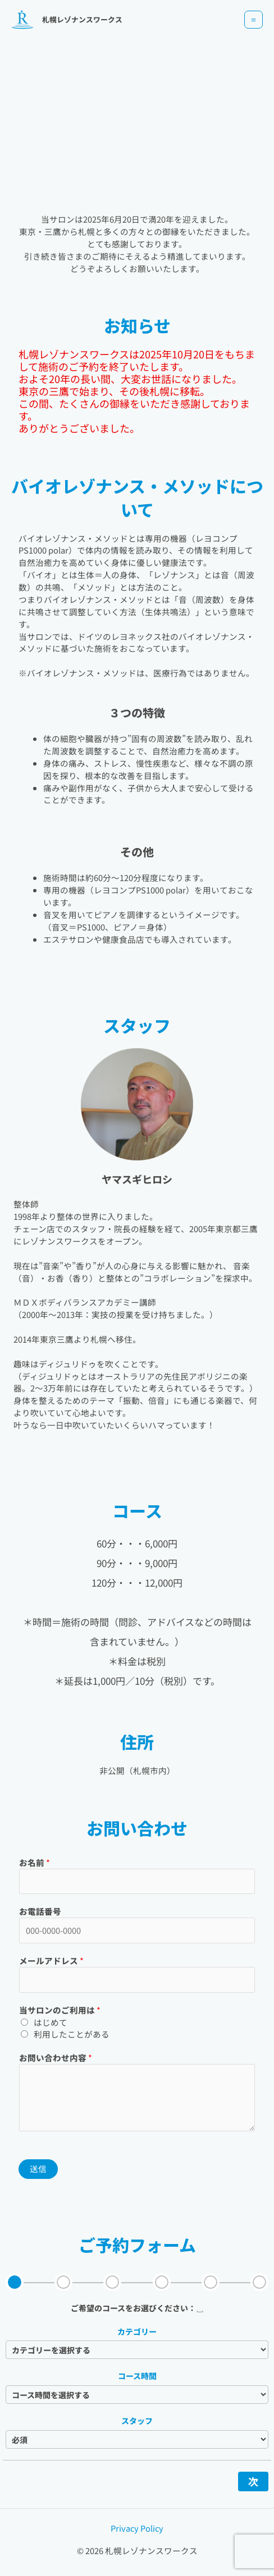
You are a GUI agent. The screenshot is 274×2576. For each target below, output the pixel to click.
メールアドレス (51, 1960)
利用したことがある (71, 2034)
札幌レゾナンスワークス (82, 19)
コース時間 (137, 2375)
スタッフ (137, 2420)
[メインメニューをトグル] (253, 20)
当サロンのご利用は (60, 2010)
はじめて (50, 2022)
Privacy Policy (137, 2528)
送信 (38, 2168)
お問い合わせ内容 (55, 2057)
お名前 (34, 1862)
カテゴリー (137, 2331)
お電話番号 (40, 1911)
